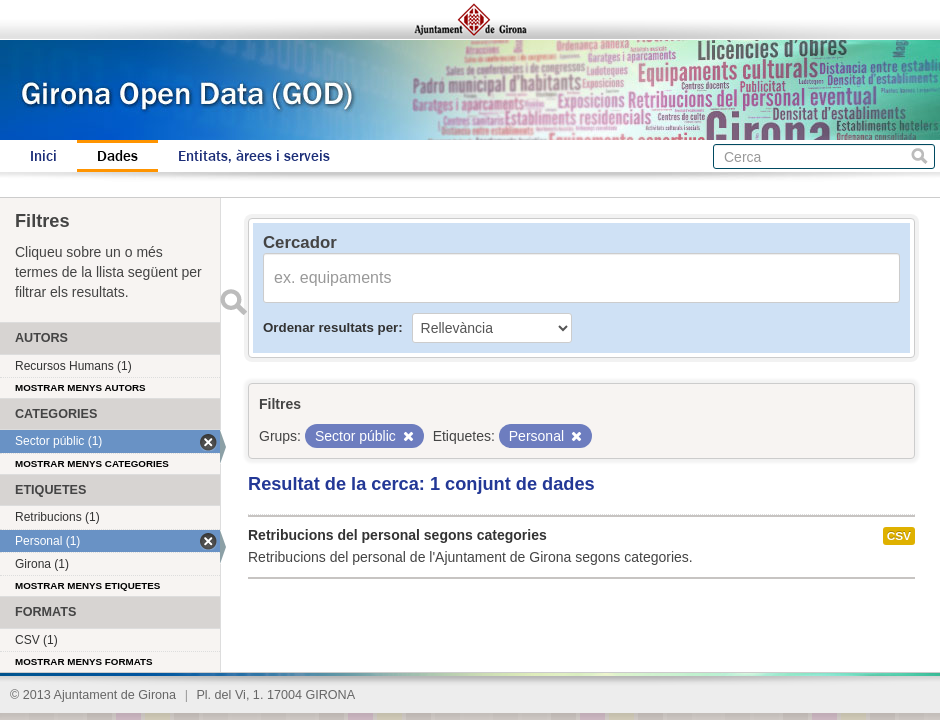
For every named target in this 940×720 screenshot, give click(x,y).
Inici (43, 156)
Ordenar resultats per (330, 327)
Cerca (919, 156)
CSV (899, 536)
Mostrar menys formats (84, 661)
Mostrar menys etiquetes (87, 585)
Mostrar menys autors (80, 387)
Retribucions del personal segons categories (397, 535)
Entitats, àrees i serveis (254, 156)
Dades (117, 156)
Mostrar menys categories (92, 463)
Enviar (233, 302)
